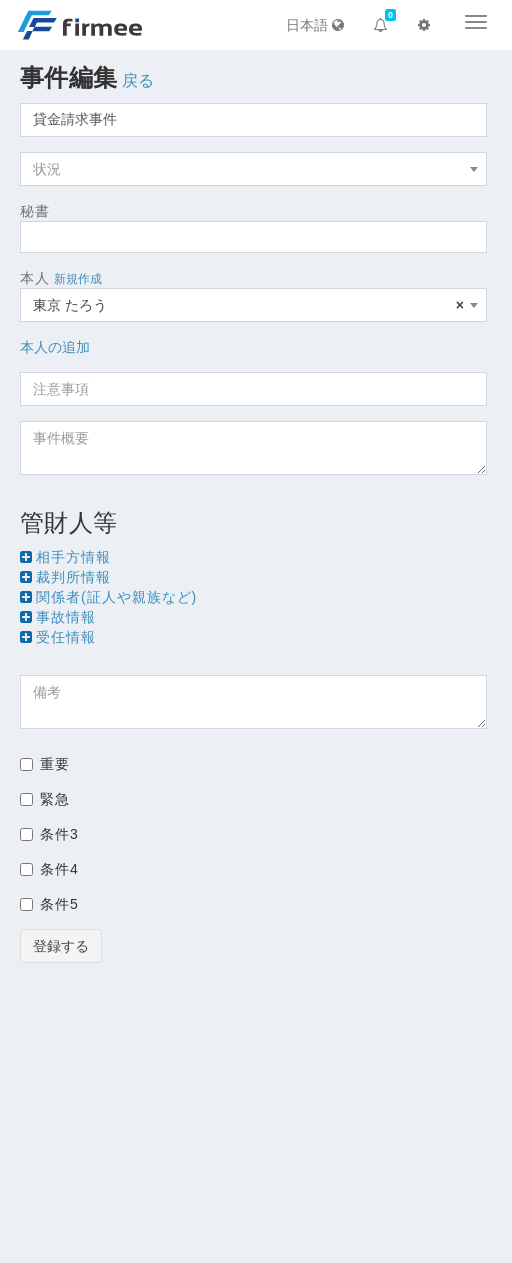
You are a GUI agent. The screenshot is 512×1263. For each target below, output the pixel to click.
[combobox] (253, 169)
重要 (45, 764)
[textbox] (253, 169)
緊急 (45, 799)
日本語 (315, 25)
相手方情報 (73, 557)
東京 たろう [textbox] (248, 305)
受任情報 (66, 637)
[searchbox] (31, 237)
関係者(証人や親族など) (116, 597)
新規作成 (78, 279)
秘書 (35, 211)
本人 (35, 278)
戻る (138, 80)
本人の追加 (55, 347)
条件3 (49, 834)
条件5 (49, 904)
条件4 (49, 869)
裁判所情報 (73, 577)
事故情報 (66, 617)
